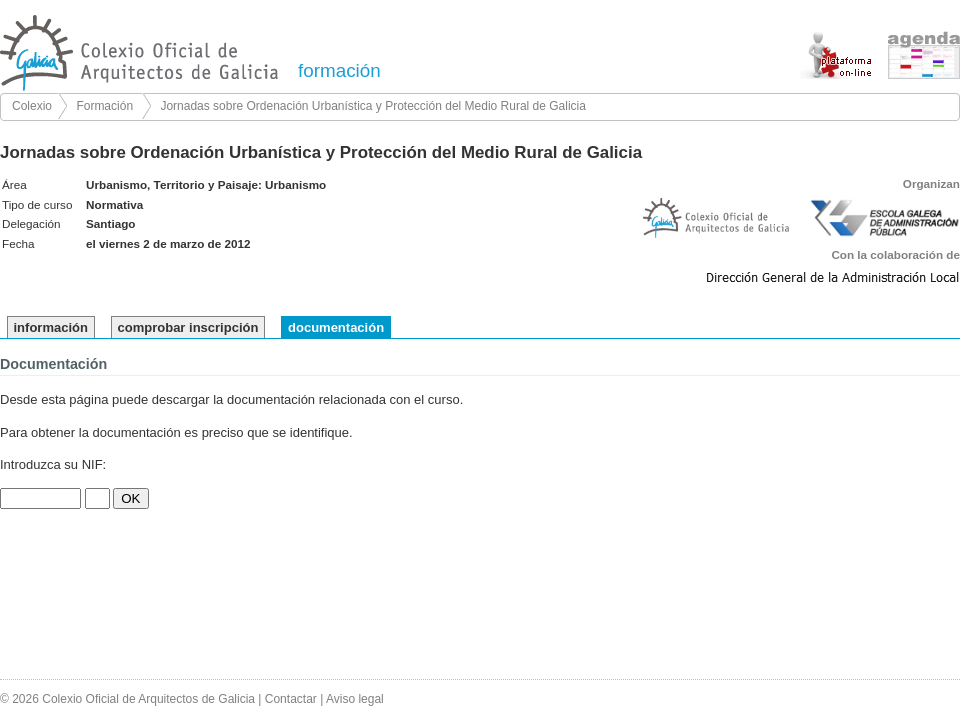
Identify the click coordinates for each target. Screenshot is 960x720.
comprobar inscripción (188, 327)
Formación (104, 106)
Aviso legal (355, 699)
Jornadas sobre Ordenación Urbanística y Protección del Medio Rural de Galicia (373, 106)
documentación (336, 327)
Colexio (32, 106)
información (51, 327)
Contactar (291, 699)
